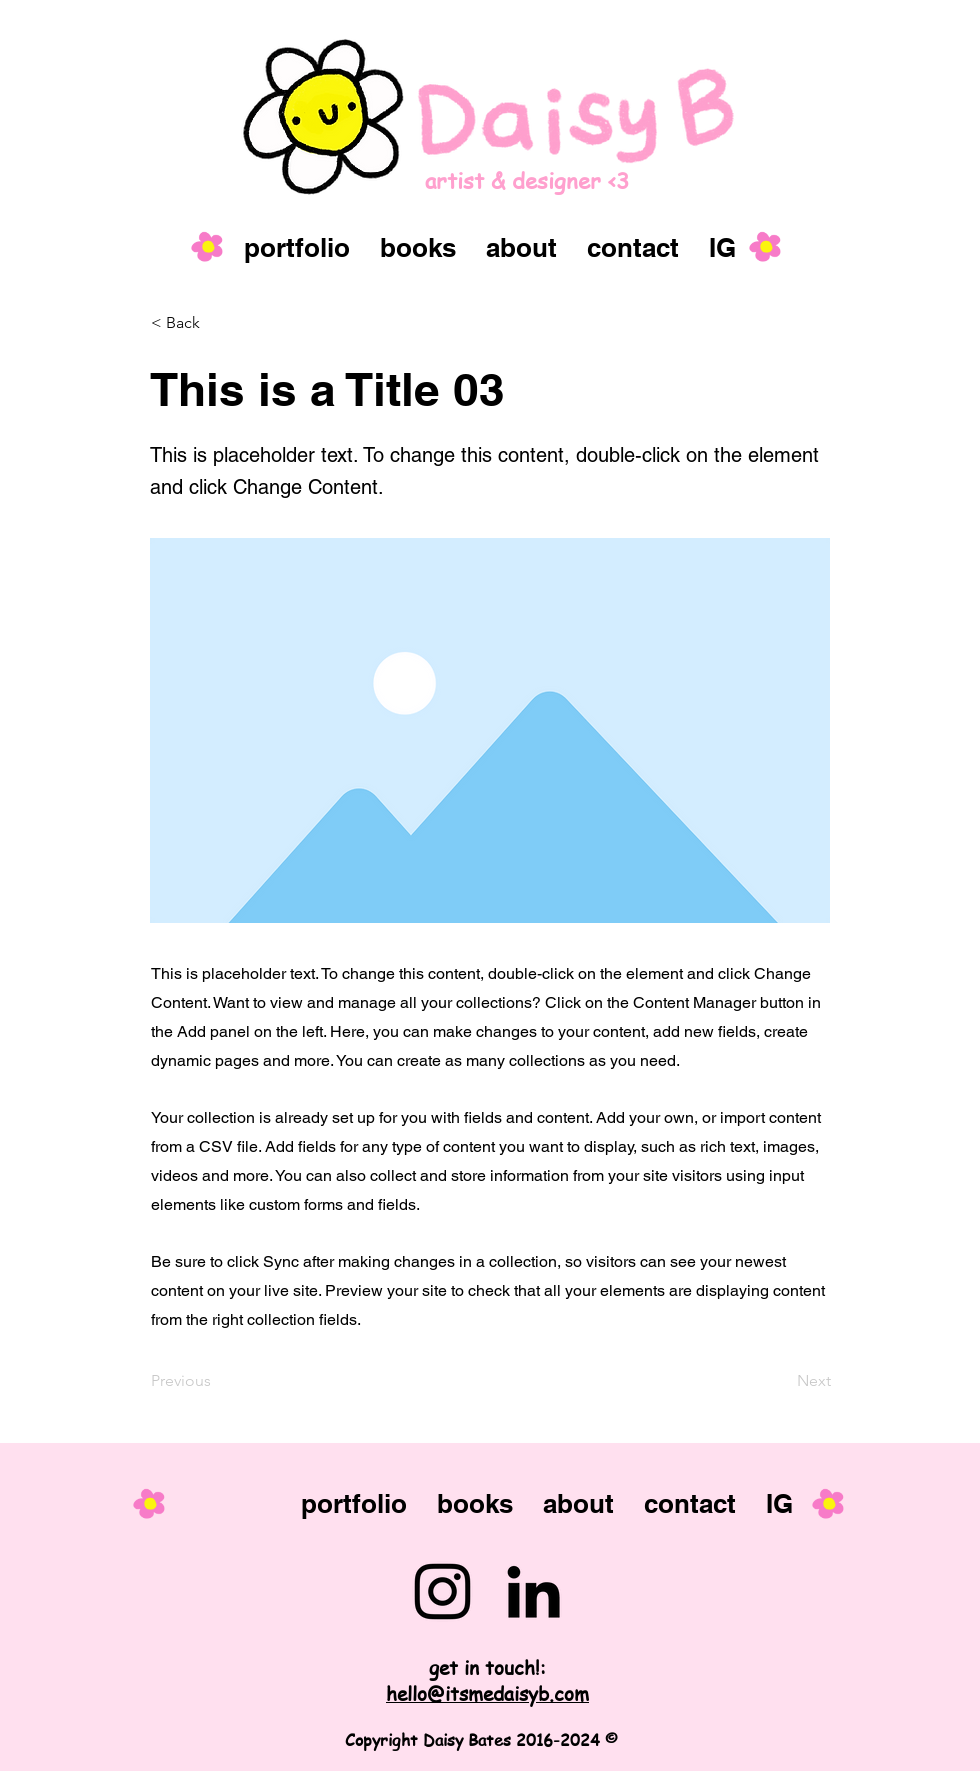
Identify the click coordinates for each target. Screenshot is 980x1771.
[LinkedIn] (533, 1591)
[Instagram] (442, 1591)
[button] (217, 323)
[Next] (781, 1381)
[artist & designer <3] (572, 180)
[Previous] (217, 1381)
